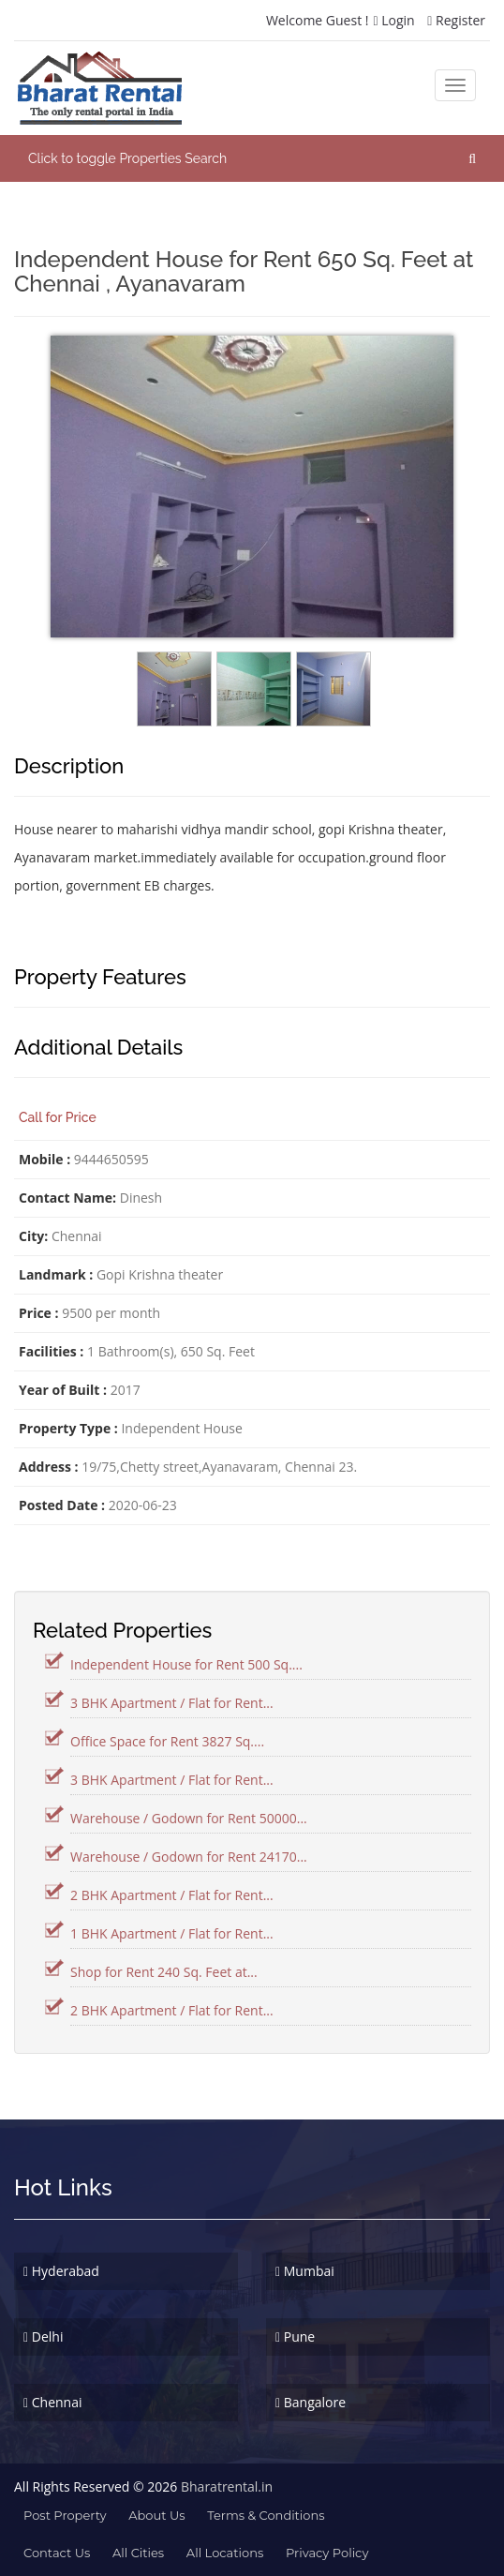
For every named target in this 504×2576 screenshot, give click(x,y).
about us (156, 2515)
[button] (252, 158)
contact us (56, 2552)
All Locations (224, 2552)
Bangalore (310, 2402)
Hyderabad (61, 2271)
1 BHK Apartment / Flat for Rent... (172, 1933)
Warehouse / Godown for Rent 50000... (188, 1818)
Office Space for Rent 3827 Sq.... (167, 1741)
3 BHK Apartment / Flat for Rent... (172, 1703)
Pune (295, 2336)
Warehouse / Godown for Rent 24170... (188, 1856)
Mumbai (304, 2271)
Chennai (52, 2402)
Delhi (43, 2336)
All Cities (138, 2552)
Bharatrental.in (227, 2486)
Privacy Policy (327, 2552)
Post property (65, 2515)
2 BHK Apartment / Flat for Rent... (172, 1895)
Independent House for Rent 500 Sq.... (186, 1664)
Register (456, 20)
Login (393, 20)
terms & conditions (265, 2515)
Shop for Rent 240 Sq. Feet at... (164, 1972)
